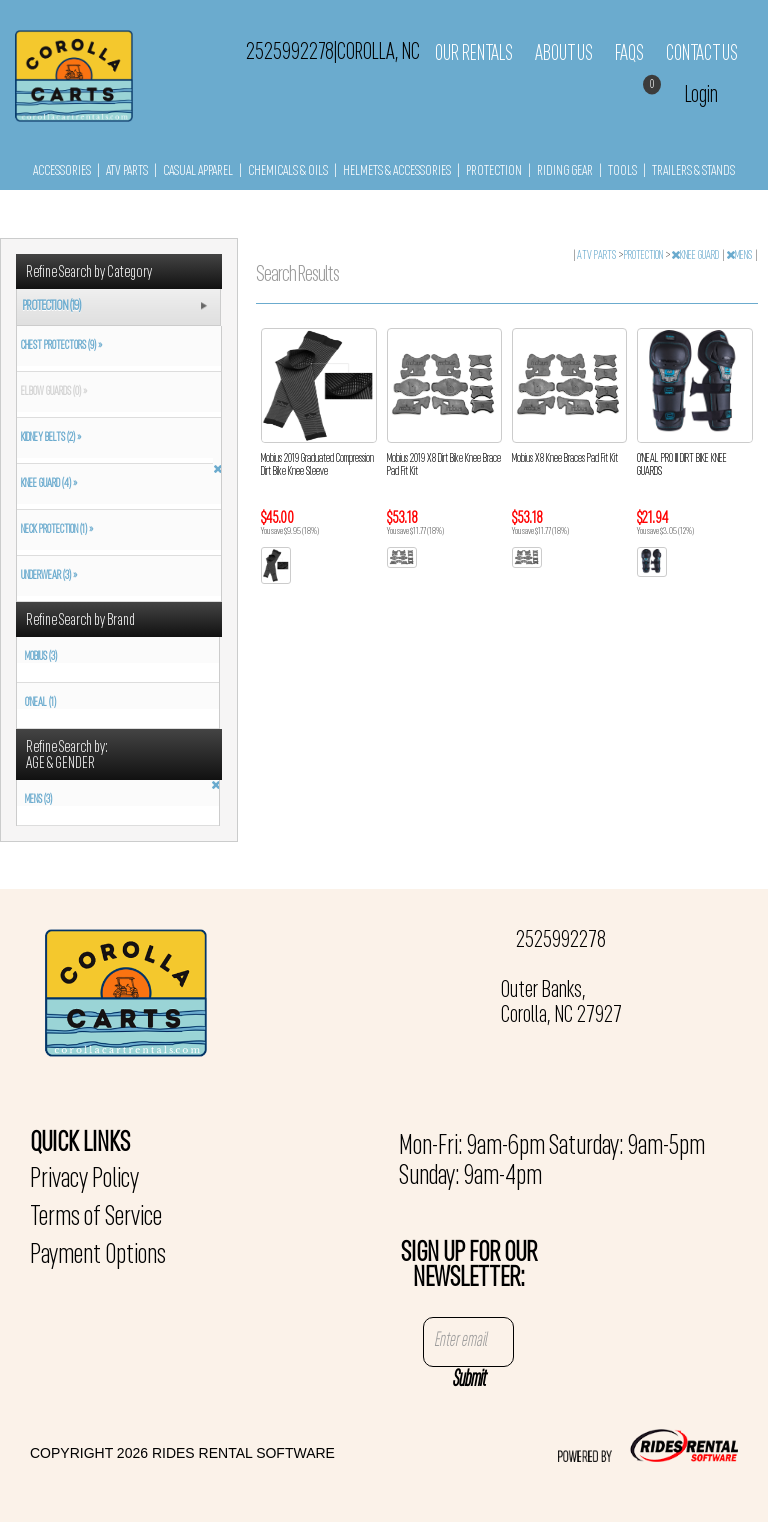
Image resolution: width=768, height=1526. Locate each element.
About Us (564, 54)
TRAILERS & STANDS (693, 171)
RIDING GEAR (565, 171)
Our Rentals (474, 54)
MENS (740, 256)
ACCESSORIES (62, 171)
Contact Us (702, 54)
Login (701, 95)
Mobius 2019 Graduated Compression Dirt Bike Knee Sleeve (317, 465)
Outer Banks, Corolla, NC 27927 (561, 1003)
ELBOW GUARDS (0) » (52, 392)
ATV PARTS (127, 171)
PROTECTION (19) (51, 306)
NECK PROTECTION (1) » (55, 530)
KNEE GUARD (696, 256)
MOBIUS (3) (41, 657)
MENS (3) (38, 800)
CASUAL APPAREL (198, 171)
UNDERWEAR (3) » (47, 576)
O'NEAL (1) (40, 703)
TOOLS (622, 171)
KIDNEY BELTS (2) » (49, 438)
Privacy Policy (84, 1180)
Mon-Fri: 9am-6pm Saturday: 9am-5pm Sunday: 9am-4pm (552, 1162)
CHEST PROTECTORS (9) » (59, 346)
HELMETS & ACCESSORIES (397, 171)
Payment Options (98, 1256)
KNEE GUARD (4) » (47, 484)
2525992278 (561, 941)
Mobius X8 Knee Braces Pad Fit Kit (565, 459)
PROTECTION (494, 171)
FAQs (629, 54)
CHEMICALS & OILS (288, 171)
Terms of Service (96, 1218)
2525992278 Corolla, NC (333, 53)
